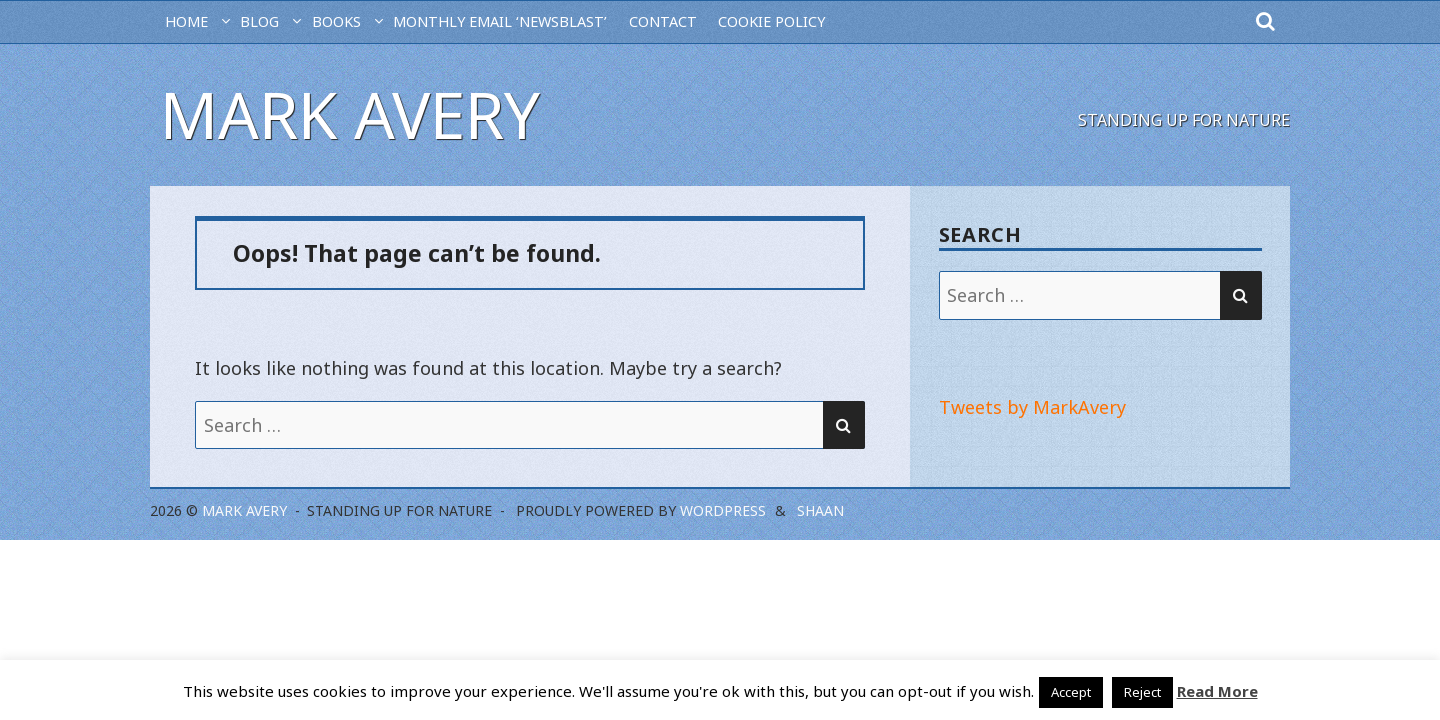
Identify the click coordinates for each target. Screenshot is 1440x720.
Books (336, 21)
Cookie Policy (771, 21)
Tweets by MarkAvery (1032, 407)
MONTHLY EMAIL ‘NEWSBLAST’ (500, 21)
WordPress (723, 510)
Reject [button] (1142, 692)
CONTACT (663, 21)
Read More (1217, 691)
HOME (186, 21)
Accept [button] (1071, 692)
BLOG (259, 21)
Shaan (820, 510)
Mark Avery (350, 114)
